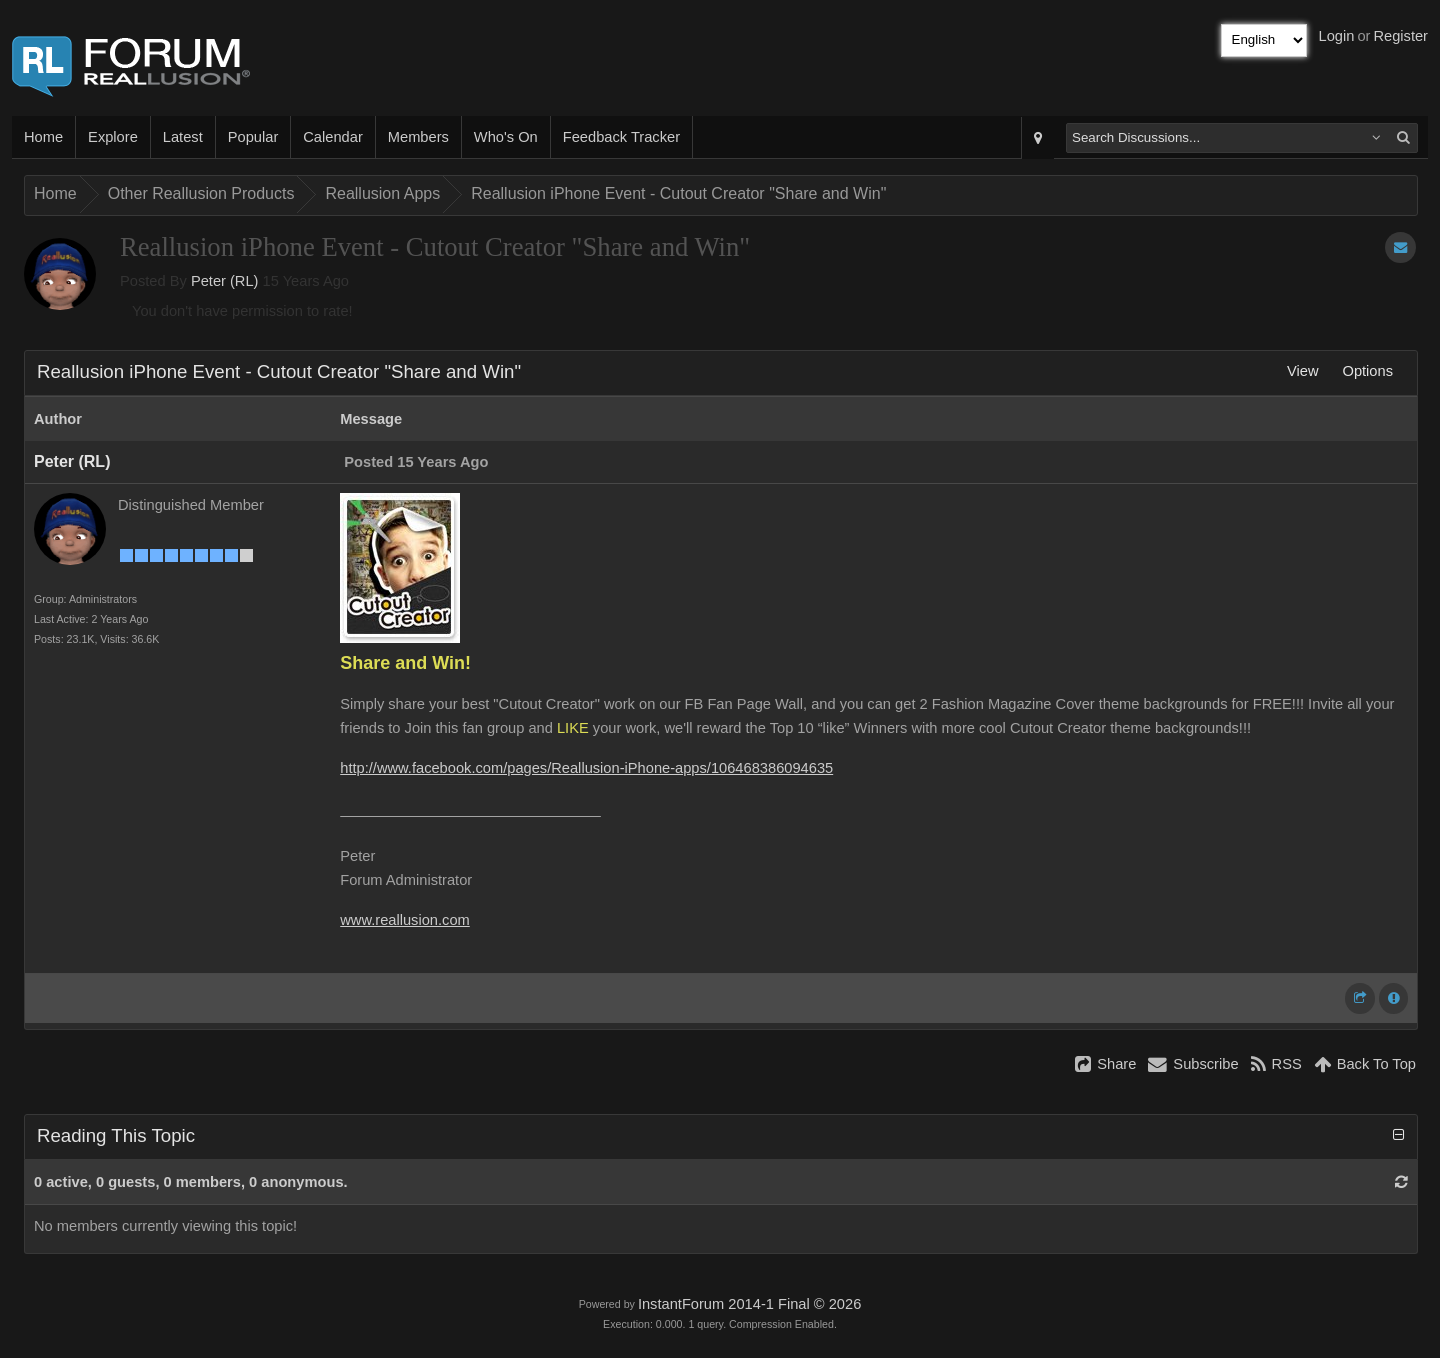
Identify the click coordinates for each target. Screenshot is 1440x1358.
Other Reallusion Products (201, 193)
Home (43, 137)
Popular (253, 137)
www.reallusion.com (405, 920)
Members (418, 137)
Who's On (506, 137)
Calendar (332, 137)
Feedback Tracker (621, 137)
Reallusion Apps (382, 193)
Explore (113, 137)
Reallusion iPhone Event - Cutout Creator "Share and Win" (678, 193)
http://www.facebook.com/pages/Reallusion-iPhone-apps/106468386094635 (586, 768)
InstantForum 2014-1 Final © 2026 (749, 1304)
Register (1400, 36)
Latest (183, 137)
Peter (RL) (225, 281)
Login (1337, 36)
